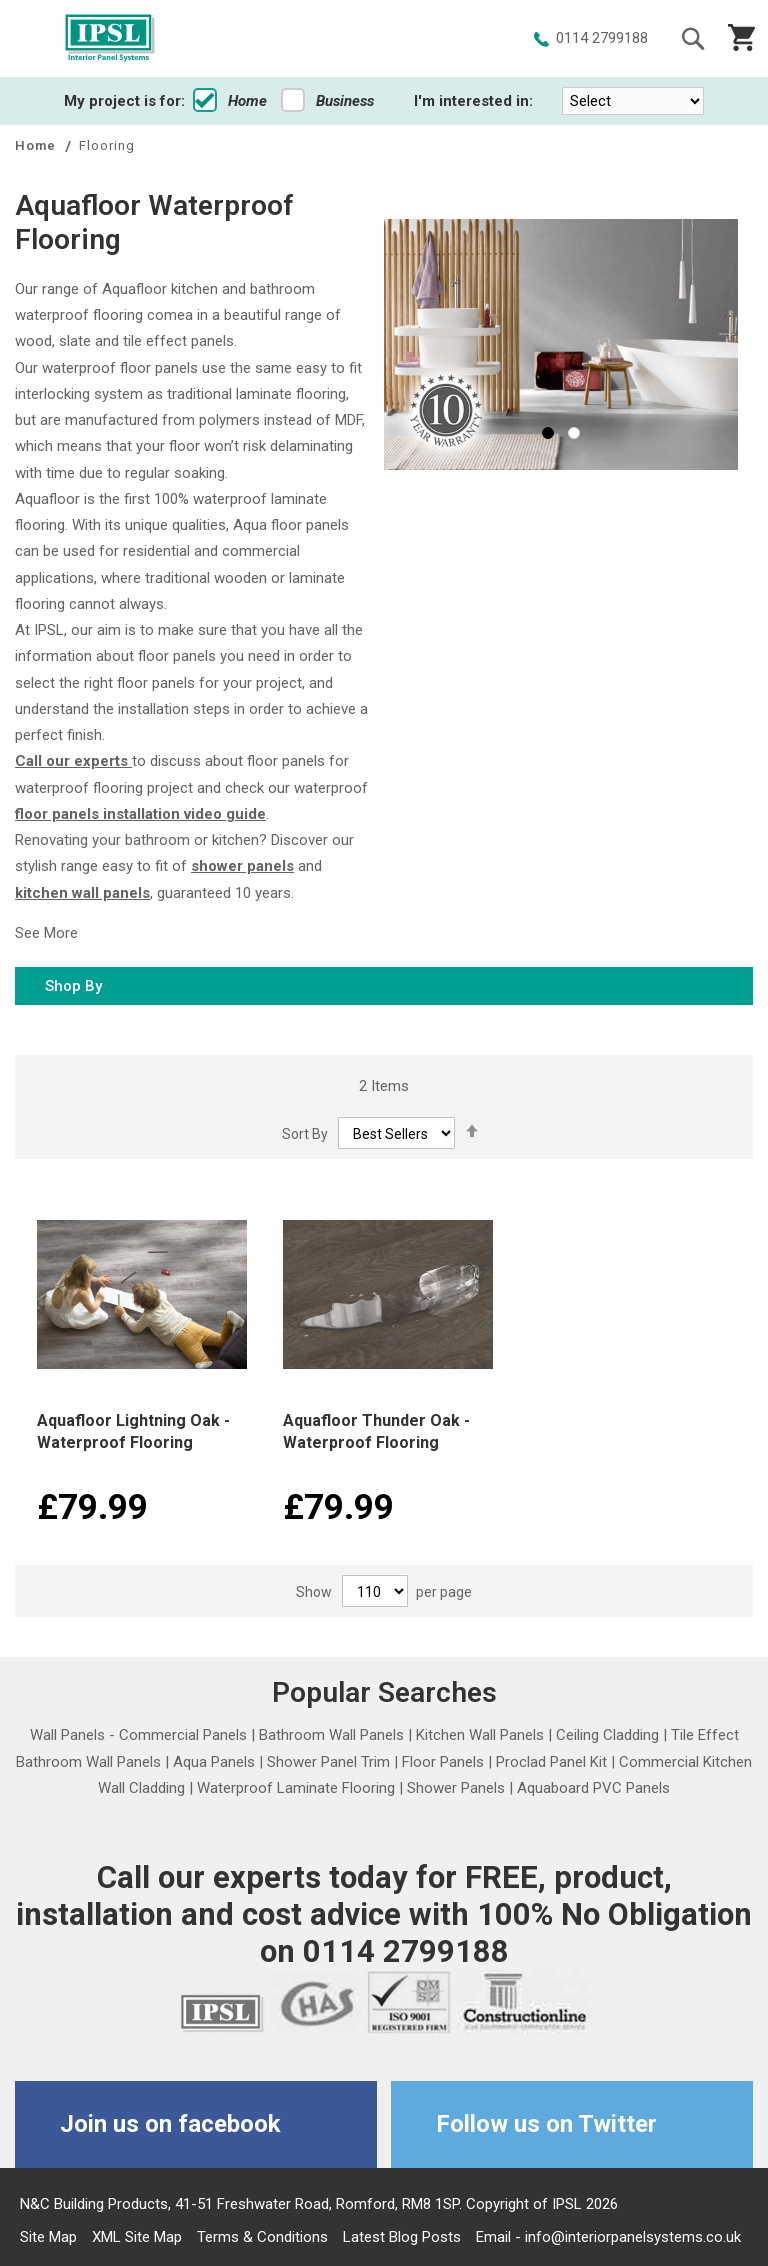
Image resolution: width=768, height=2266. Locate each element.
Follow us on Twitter (546, 2124)
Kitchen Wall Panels (480, 1735)
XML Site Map (137, 2237)
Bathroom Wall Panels (331, 1735)
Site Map (48, 2237)
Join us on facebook (170, 2124)
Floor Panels (443, 1762)
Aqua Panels (214, 1762)
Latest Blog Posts (402, 2237)
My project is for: (124, 101)
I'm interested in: (473, 101)
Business (327, 101)
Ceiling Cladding (607, 1735)
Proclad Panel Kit (551, 1762)
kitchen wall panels (82, 893)
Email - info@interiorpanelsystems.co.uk (608, 2237)
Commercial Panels (183, 1735)
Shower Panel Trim (328, 1762)
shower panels (242, 866)
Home (230, 101)
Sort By (305, 1134)
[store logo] (110, 39)
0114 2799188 (602, 38)
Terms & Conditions (262, 2237)
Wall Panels (67, 1735)
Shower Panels (456, 1788)
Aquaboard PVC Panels (593, 1788)
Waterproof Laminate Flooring (296, 1788)
